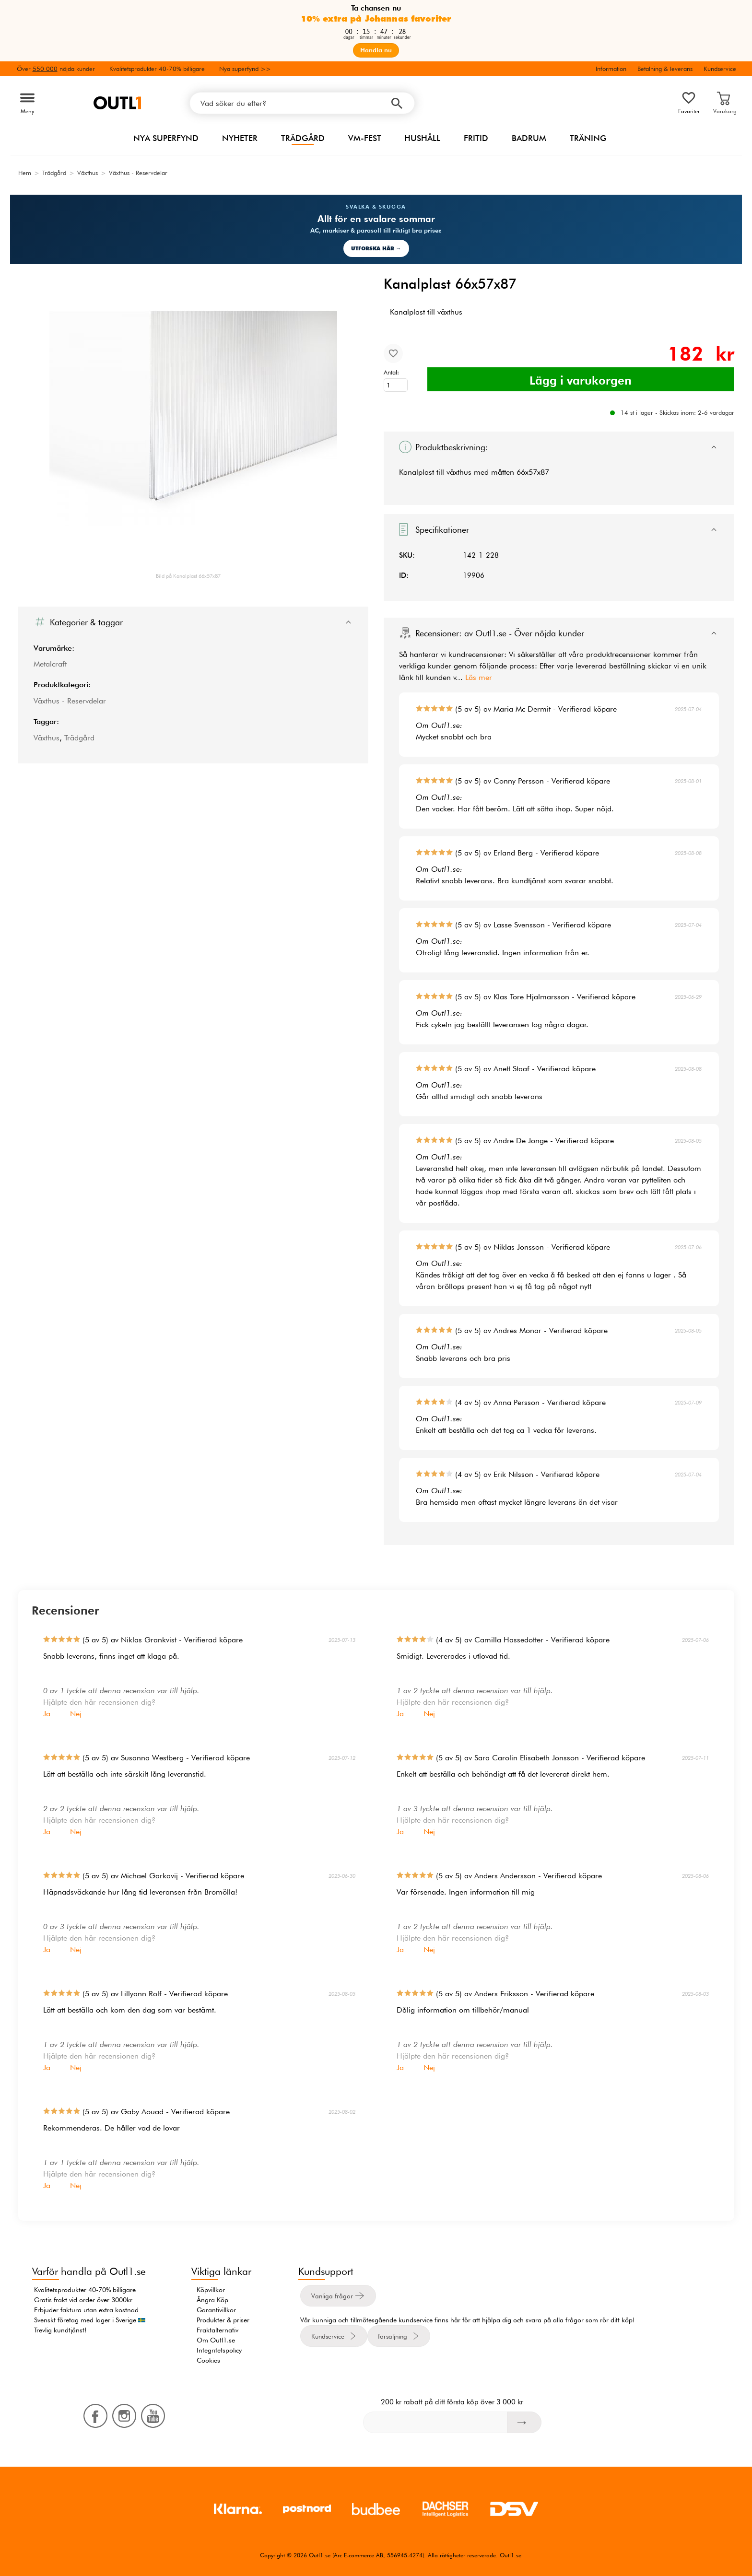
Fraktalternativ (217, 2330)
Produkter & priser (223, 2320)
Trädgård (303, 138)
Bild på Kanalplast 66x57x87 (188, 576)
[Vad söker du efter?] (302, 103)
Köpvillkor (211, 2290)
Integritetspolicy (219, 2350)
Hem (24, 172)
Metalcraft (50, 663)
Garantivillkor (216, 2310)
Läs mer (478, 677)
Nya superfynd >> (245, 68)
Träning (588, 138)
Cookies (208, 2360)
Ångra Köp (212, 2300)
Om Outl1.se (216, 2340)
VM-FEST (364, 138)
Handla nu (376, 50)
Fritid (476, 138)
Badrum (529, 138)
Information (611, 68)
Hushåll (422, 138)
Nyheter (240, 138)
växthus (458, 472)
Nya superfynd (166, 138)
